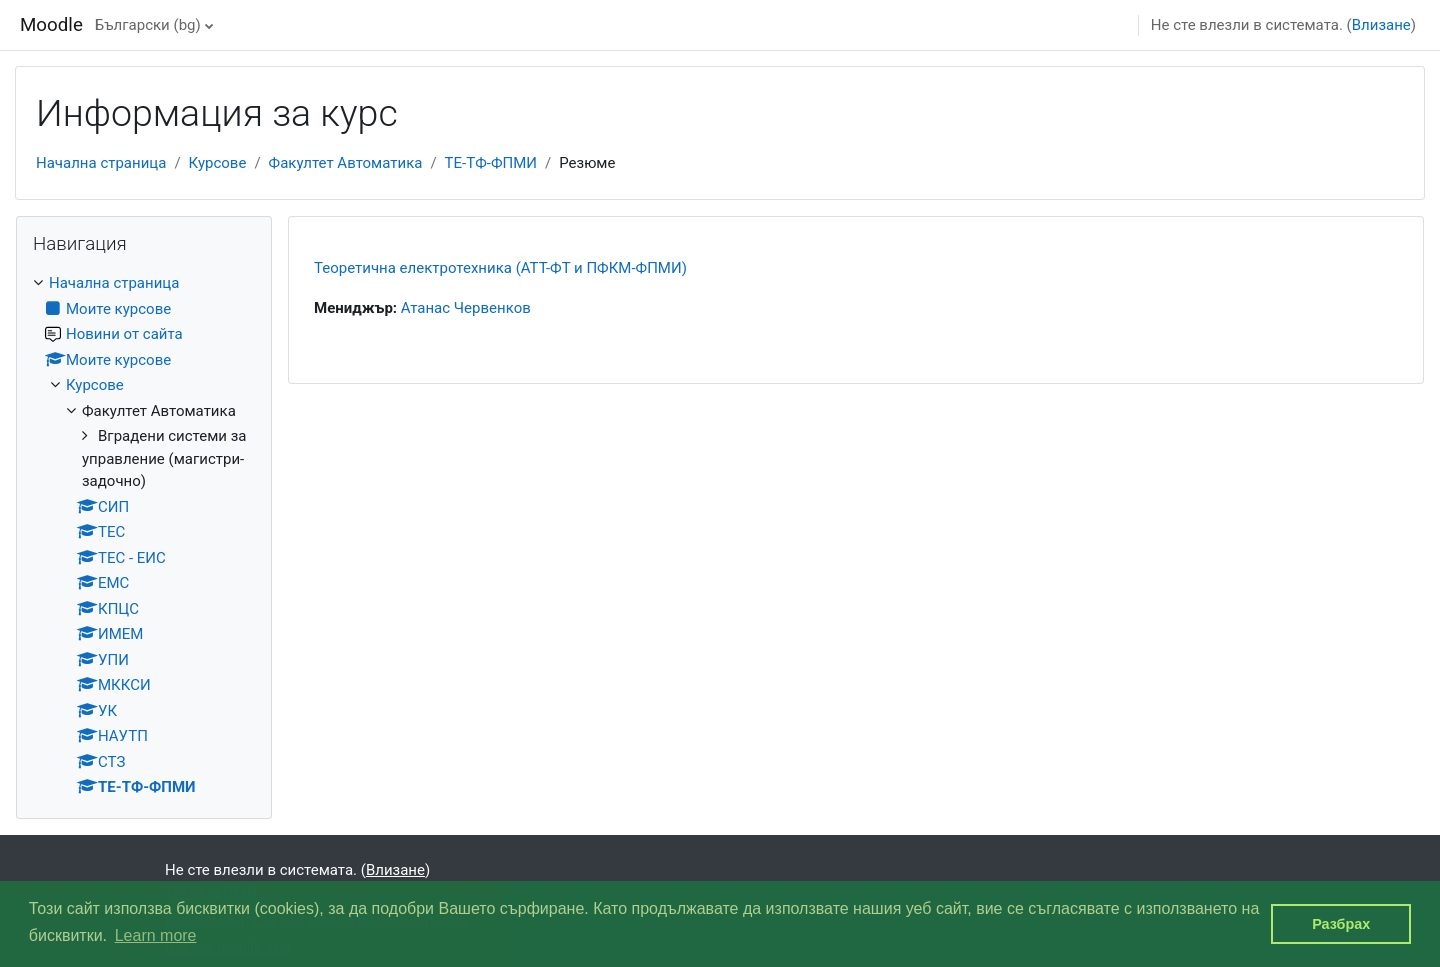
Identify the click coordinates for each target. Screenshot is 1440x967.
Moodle (51, 25)
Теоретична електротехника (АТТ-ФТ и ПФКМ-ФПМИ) (500, 268)
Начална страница (101, 163)
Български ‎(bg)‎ (148, 25)
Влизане (1381, 25)
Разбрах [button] (1341, 924)
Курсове (218, 163)
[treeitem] (144, 535)
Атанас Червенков (466, 308)
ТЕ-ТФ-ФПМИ (491, 163)
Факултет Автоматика (346, 163)
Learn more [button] (156, 935)
